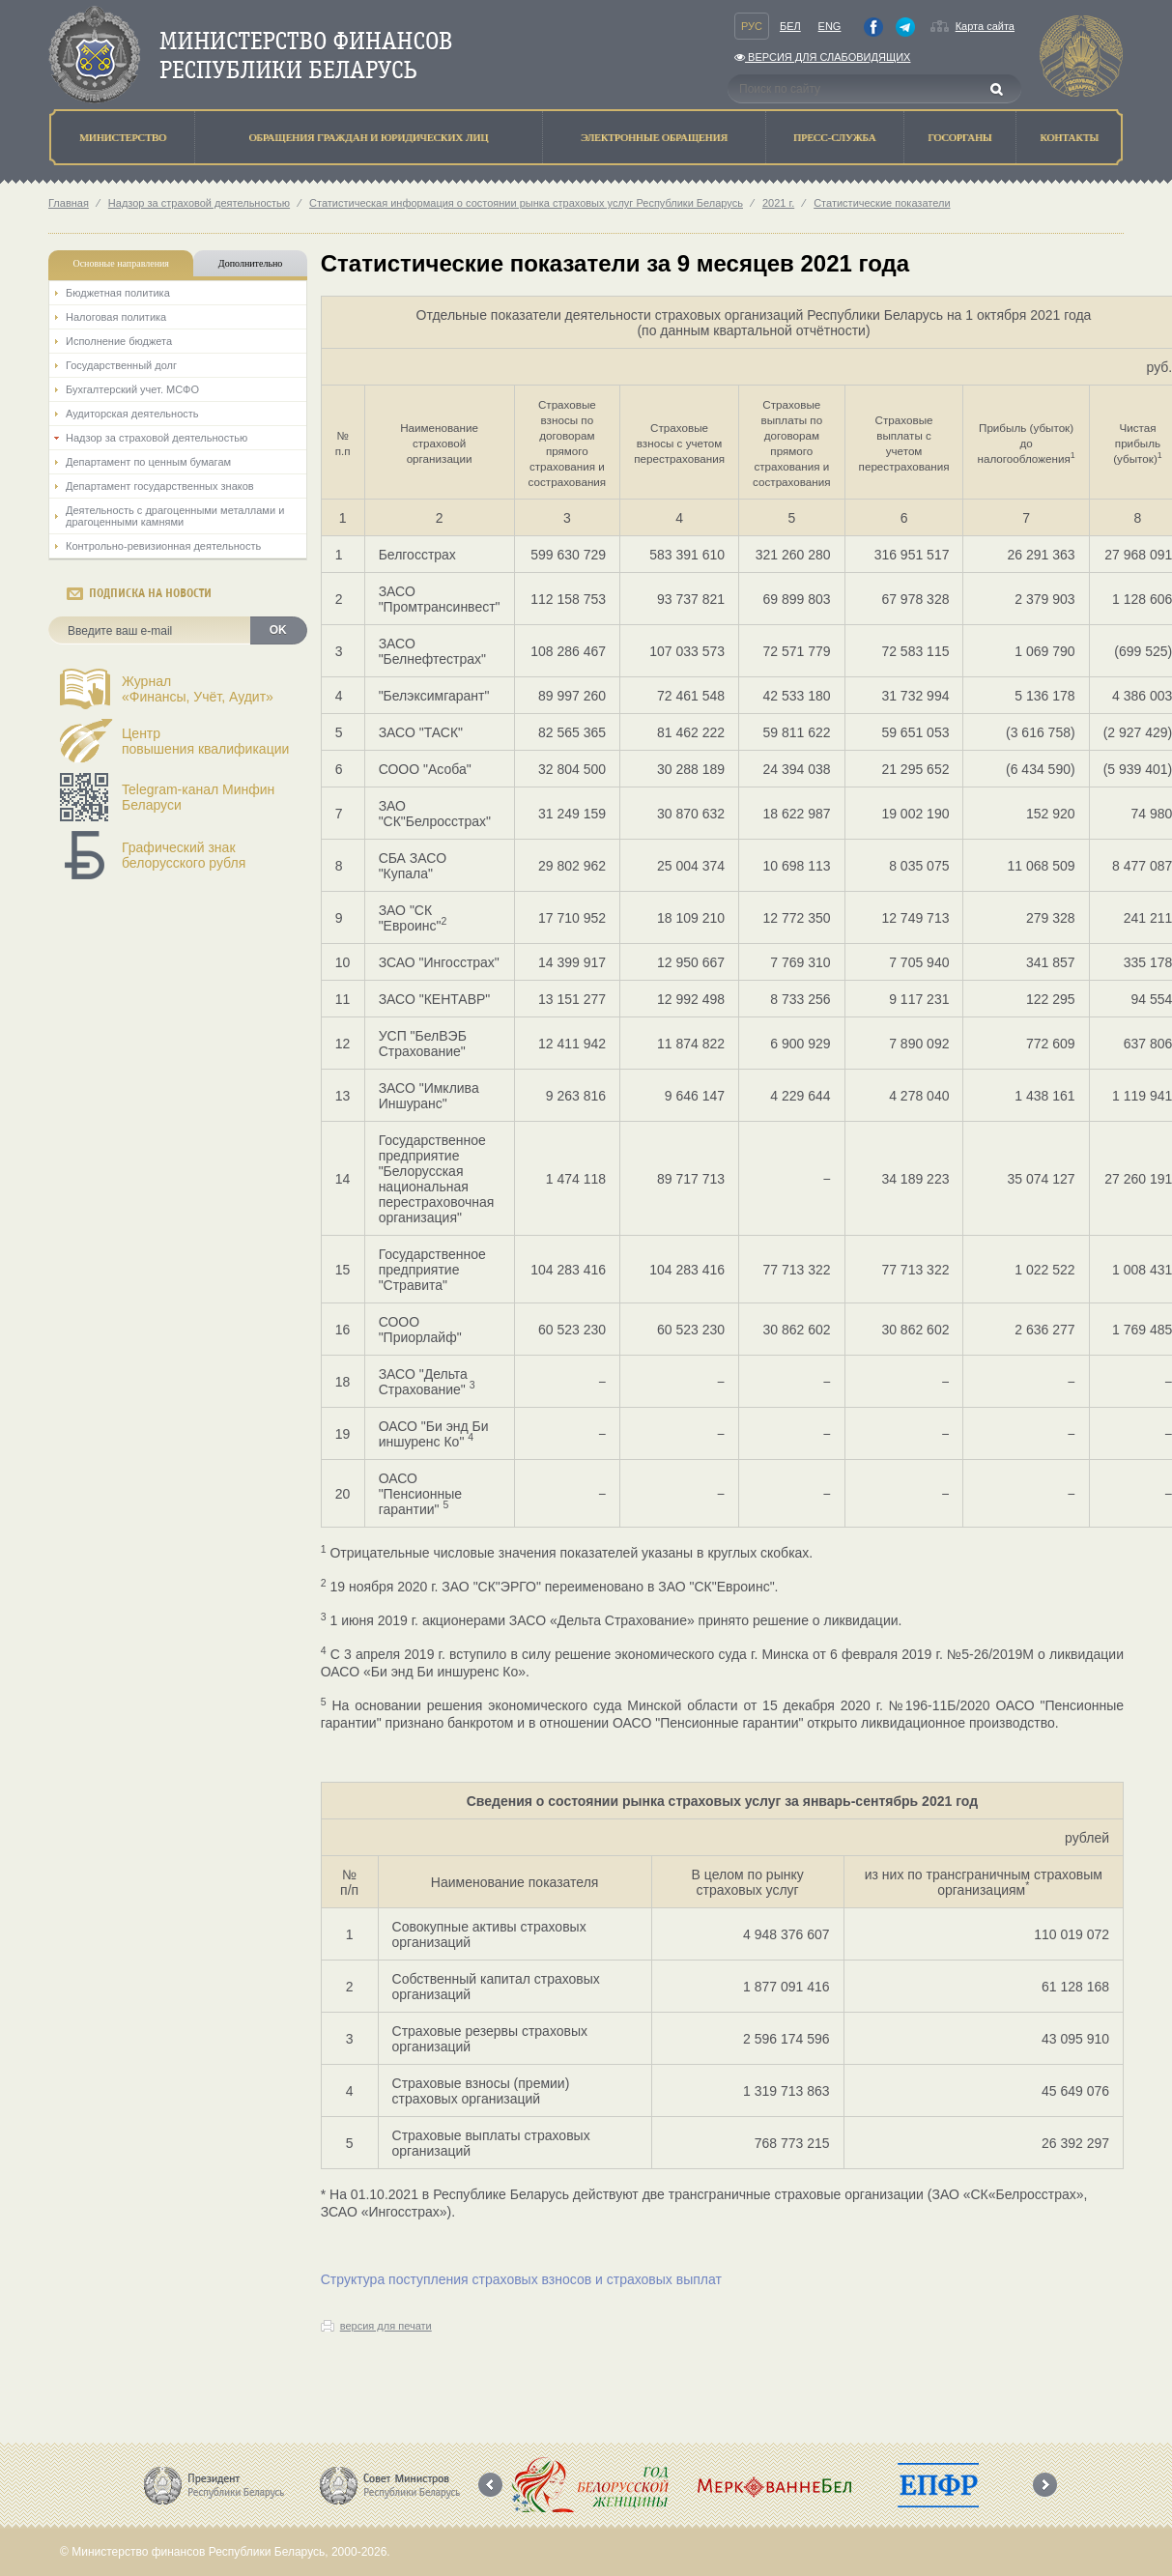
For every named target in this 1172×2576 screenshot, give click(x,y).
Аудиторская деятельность (132, 413)
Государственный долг (121, 365)
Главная (68, 203)
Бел (790, 26)
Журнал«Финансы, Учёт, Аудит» (197, 688)
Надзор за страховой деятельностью (199, 203)
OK (278, 630)
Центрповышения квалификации (205, 741)
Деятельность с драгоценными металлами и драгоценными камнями (175, 516)
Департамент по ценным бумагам (148, 462)
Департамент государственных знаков (160, 486)
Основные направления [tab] (120, 263)
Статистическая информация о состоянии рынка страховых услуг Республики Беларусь (526, 203)
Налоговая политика (116, 317)
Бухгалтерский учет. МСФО (132, 389)
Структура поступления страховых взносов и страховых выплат (521, 2279)
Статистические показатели (882, 203)
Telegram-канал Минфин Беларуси (198, 797)
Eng (830, 26)
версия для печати (386, 2326)
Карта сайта (985, 26)
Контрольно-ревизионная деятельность (163, 546)
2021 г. (778, 203)
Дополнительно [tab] (250, 263)
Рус (751, 26)
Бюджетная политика (118, 293)
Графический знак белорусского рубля (183, 855)
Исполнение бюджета (119, 341)
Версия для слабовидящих (822, 57)
